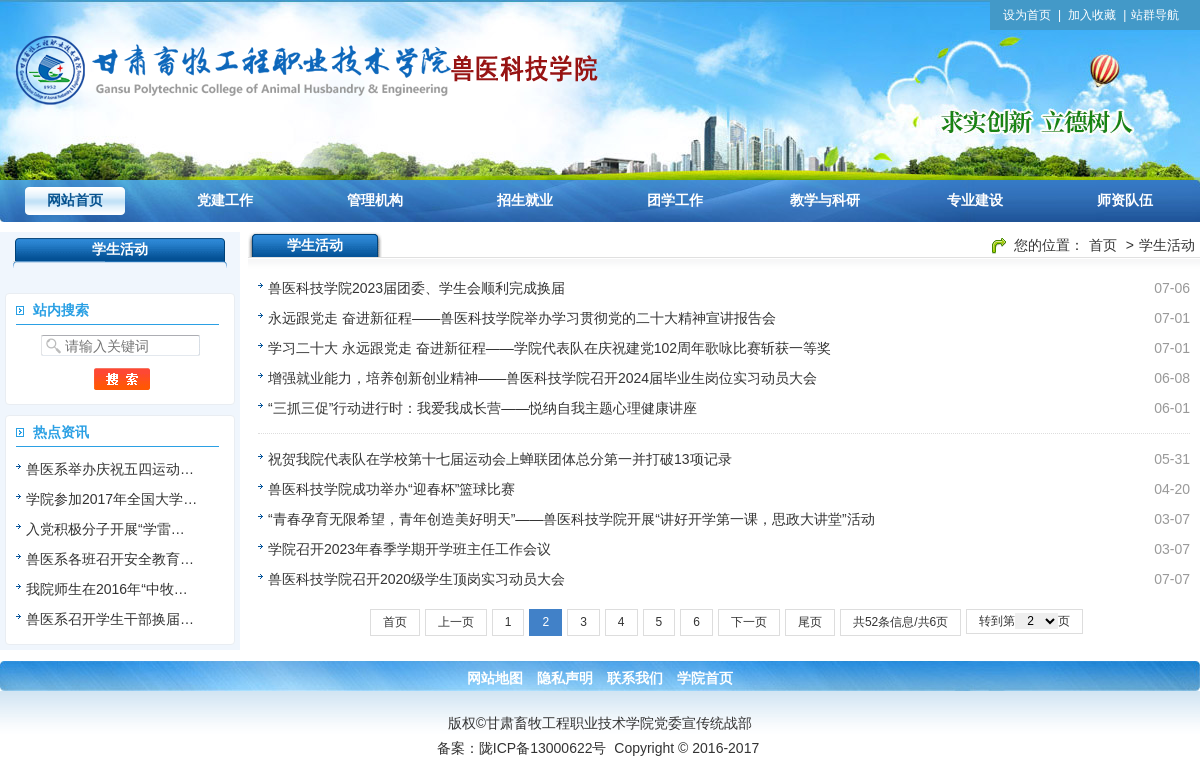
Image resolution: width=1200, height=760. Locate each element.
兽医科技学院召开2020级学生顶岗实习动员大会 (416, 579)
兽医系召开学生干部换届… (110, 619)
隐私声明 (565, 678)
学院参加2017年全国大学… (111, 499)
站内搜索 (61, 310)
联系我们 (635, 678)
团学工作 (675, 200)
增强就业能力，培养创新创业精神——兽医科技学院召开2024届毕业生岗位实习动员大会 (542, 378)
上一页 (456, 622)
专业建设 (975, 200)
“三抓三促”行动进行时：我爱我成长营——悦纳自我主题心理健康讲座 (482, 408)
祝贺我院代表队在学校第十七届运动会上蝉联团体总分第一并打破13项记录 (500, 459)
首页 (1103, 245)
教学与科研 (825, 200)
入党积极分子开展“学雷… (105, 529)
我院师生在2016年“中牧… (107, 589)
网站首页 (75, 200)
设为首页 (1027, 15)
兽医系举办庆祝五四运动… (110, 469)
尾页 (810, 622)
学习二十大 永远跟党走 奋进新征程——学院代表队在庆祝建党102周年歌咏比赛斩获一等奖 (549, 348)
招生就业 (525, 200)
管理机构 (375, 200)
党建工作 (225, 200)
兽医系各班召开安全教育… (110, 559)
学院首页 (705, 678)
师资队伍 (1125, 200)
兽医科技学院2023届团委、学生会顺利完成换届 (416, 288)
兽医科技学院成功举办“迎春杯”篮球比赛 (391, 489)
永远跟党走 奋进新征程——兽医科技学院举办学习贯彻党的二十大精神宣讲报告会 (522, 318)
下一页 (749, 622)
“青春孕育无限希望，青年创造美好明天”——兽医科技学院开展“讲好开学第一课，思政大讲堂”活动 (571, 519)
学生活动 (1167, 245)
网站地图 (495, 678)
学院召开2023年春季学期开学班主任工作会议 (409, 549)
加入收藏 (1092, 15)
